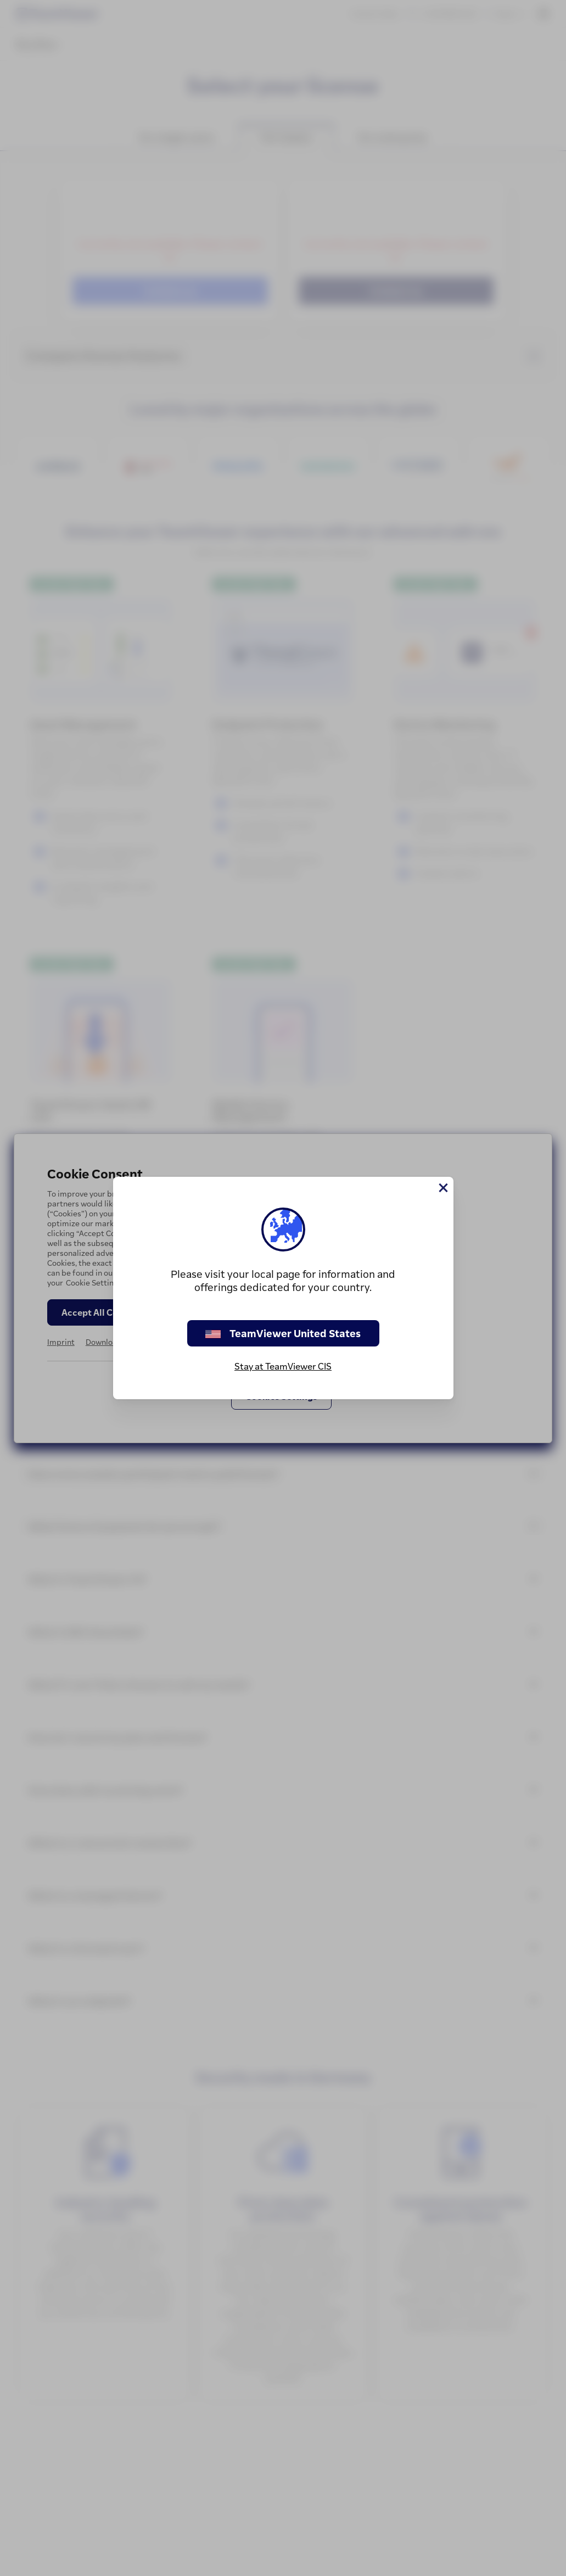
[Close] (442, 1188)
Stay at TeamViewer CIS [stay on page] (283, 1366)
